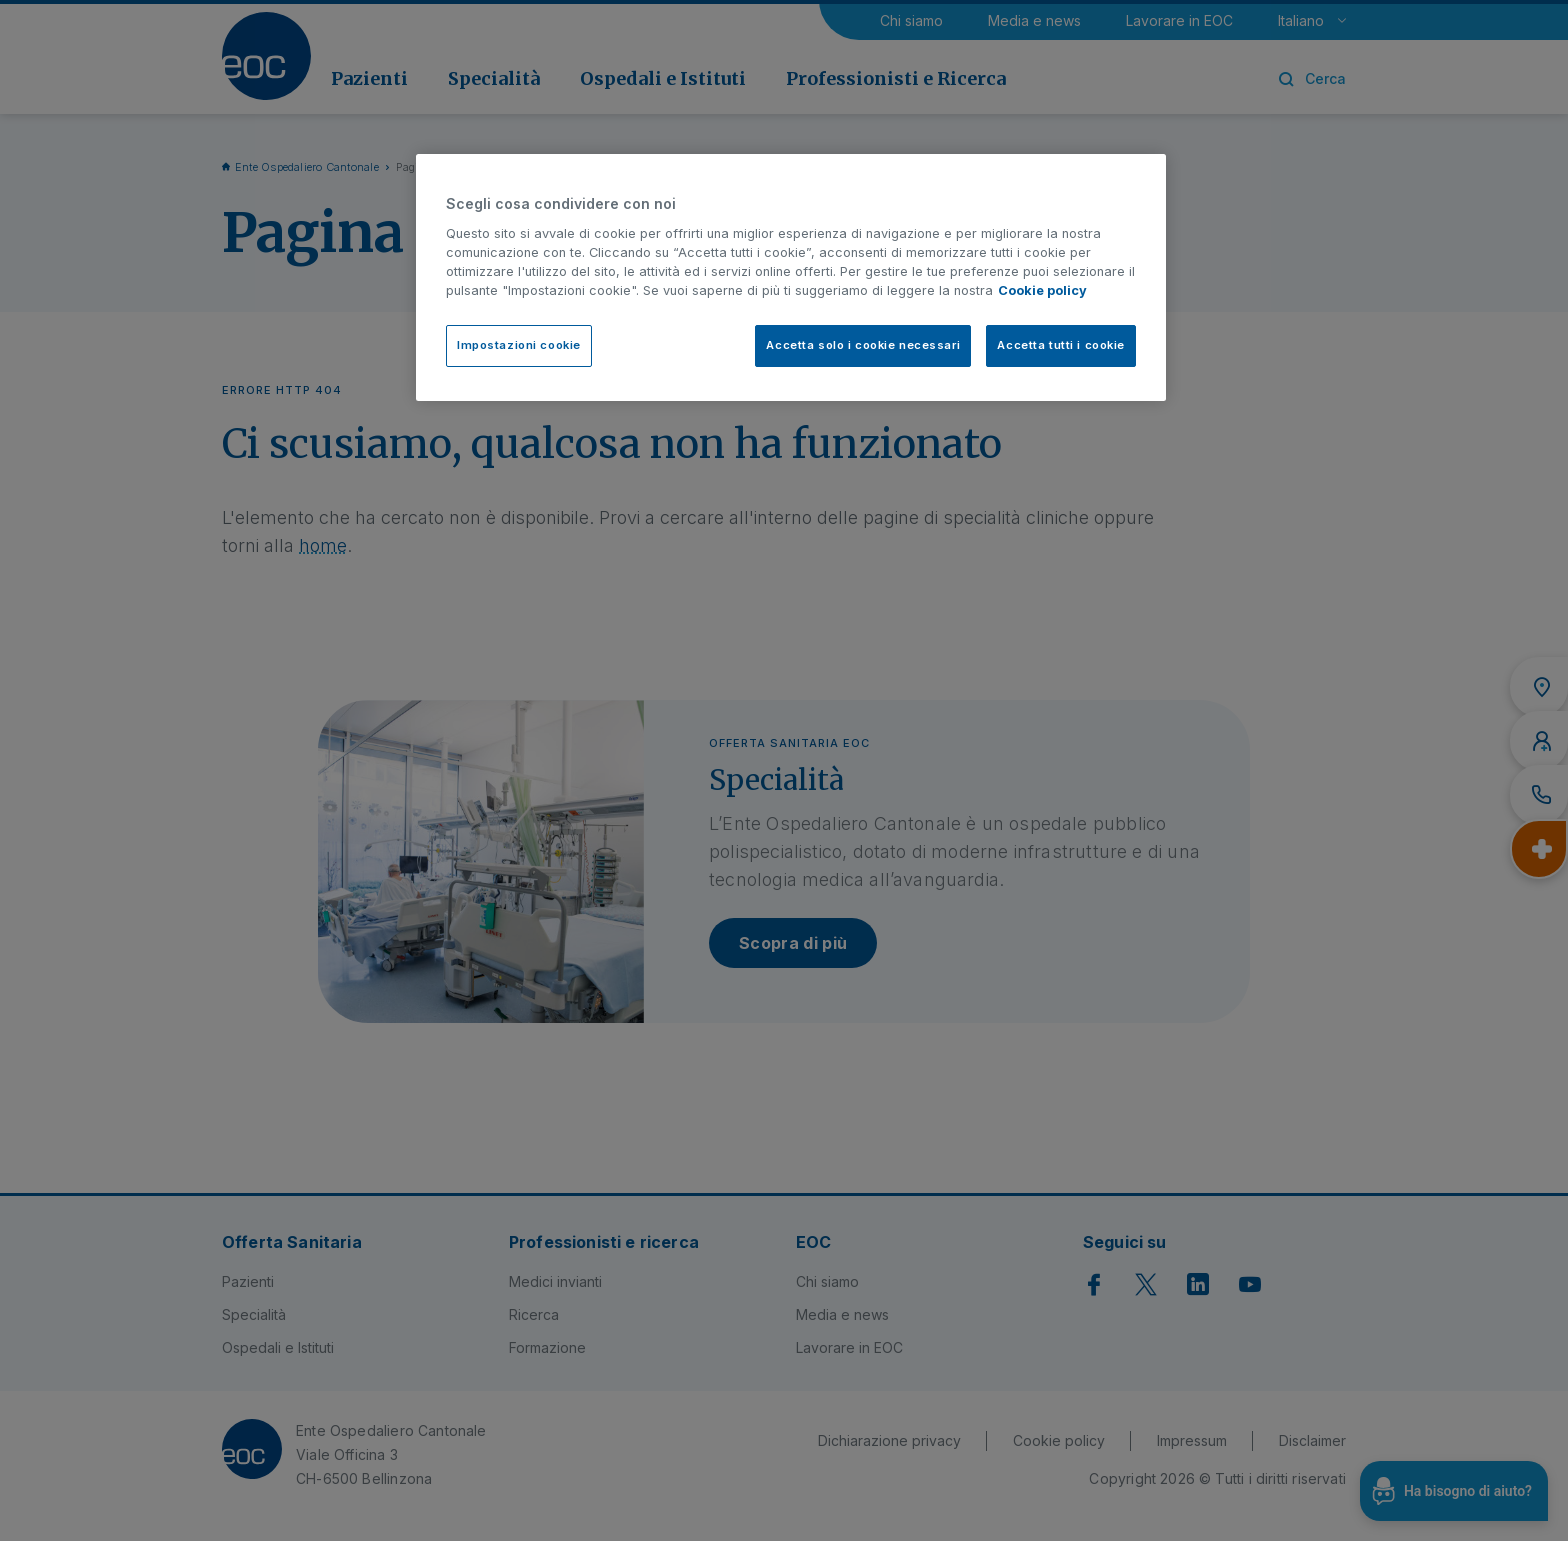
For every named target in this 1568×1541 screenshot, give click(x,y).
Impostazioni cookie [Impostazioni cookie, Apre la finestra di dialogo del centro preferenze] (519, 345)
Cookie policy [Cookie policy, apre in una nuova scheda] (1042, 290)
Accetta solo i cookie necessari (863, 345)
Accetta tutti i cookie (1061, 345)
